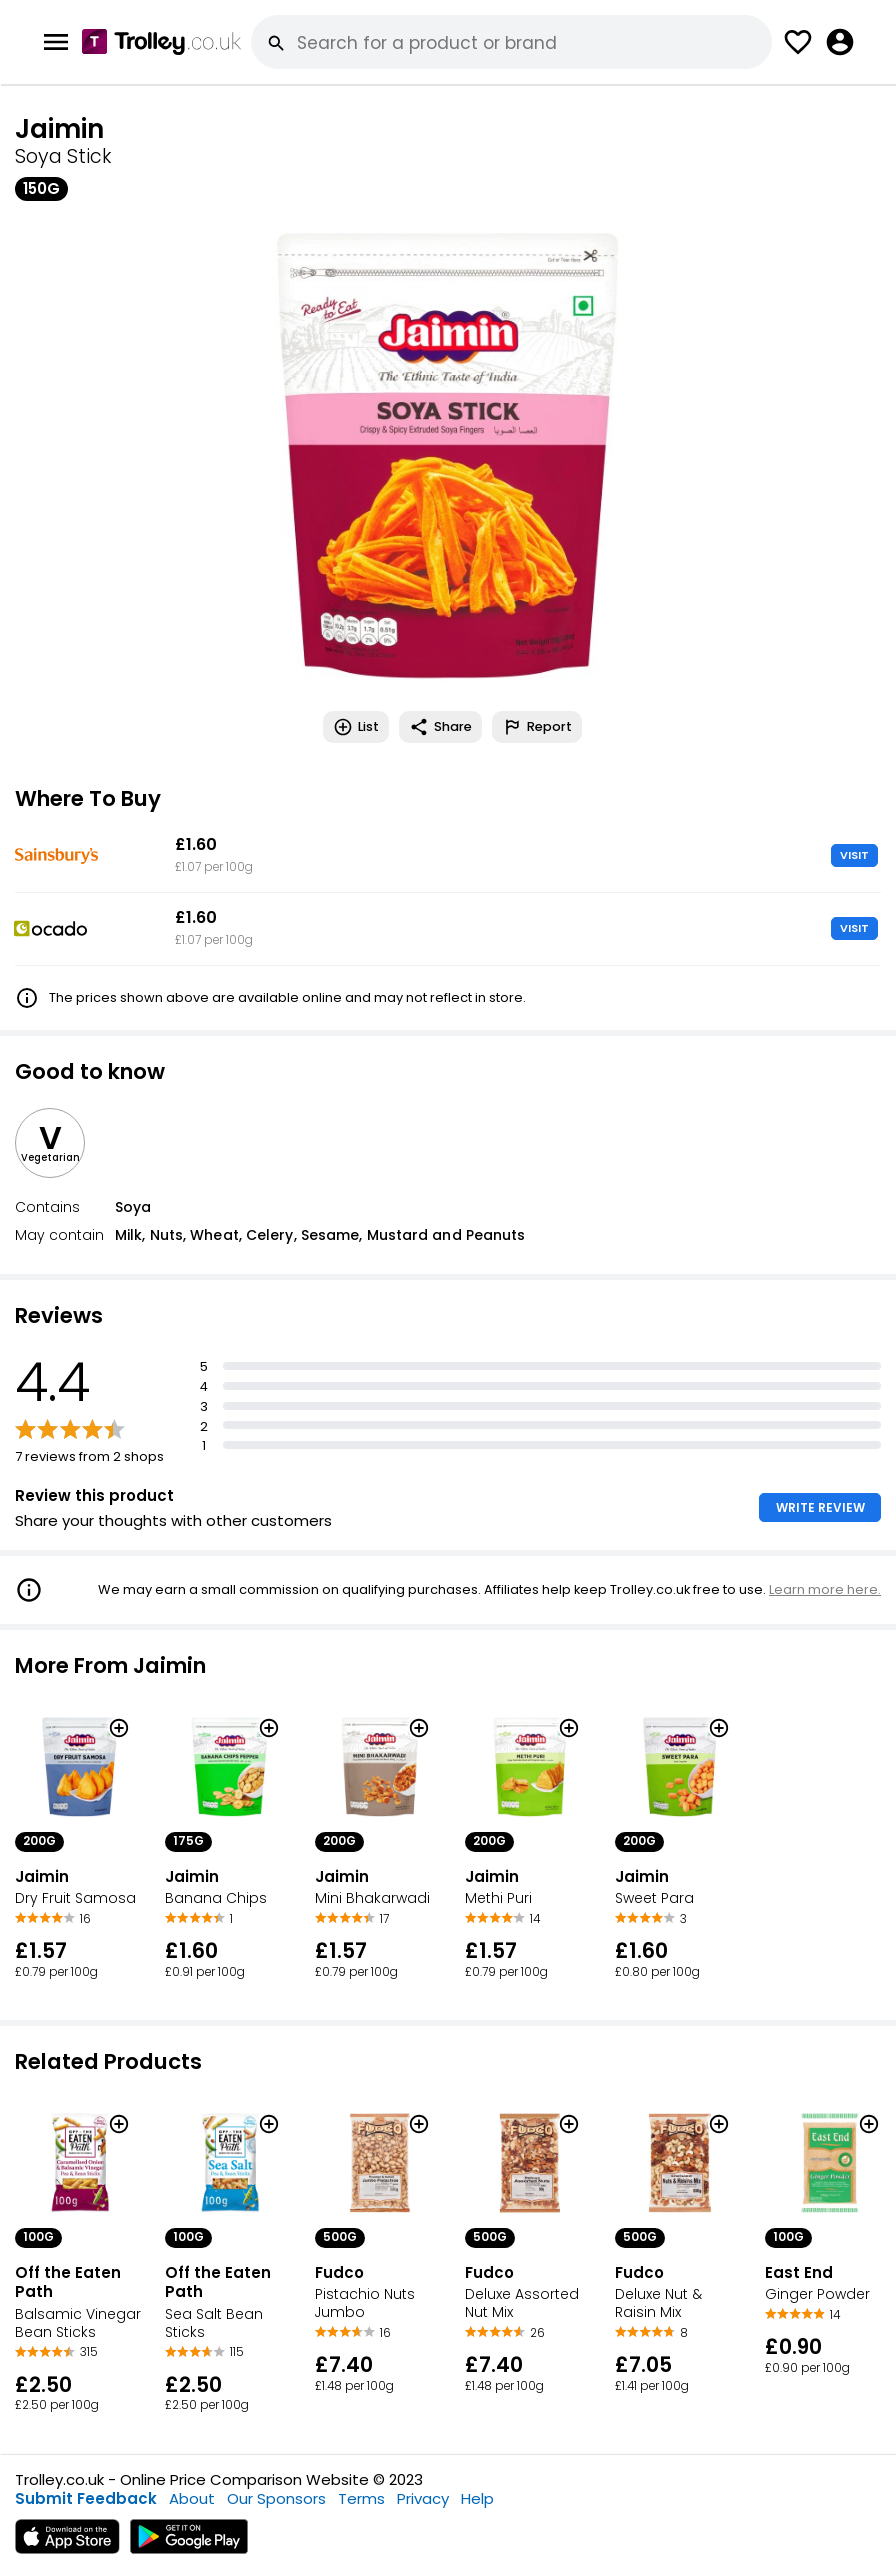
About (192, 2498)
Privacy (423, 2498)
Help (477, 2498)
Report (537, 727)
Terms (361, 2498)
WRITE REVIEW (820, 1507)
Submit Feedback (86, 2498)
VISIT (854, 855)
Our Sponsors (276, 2498)
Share (440, 727)
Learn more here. (825, 1589)
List (356, 727)
